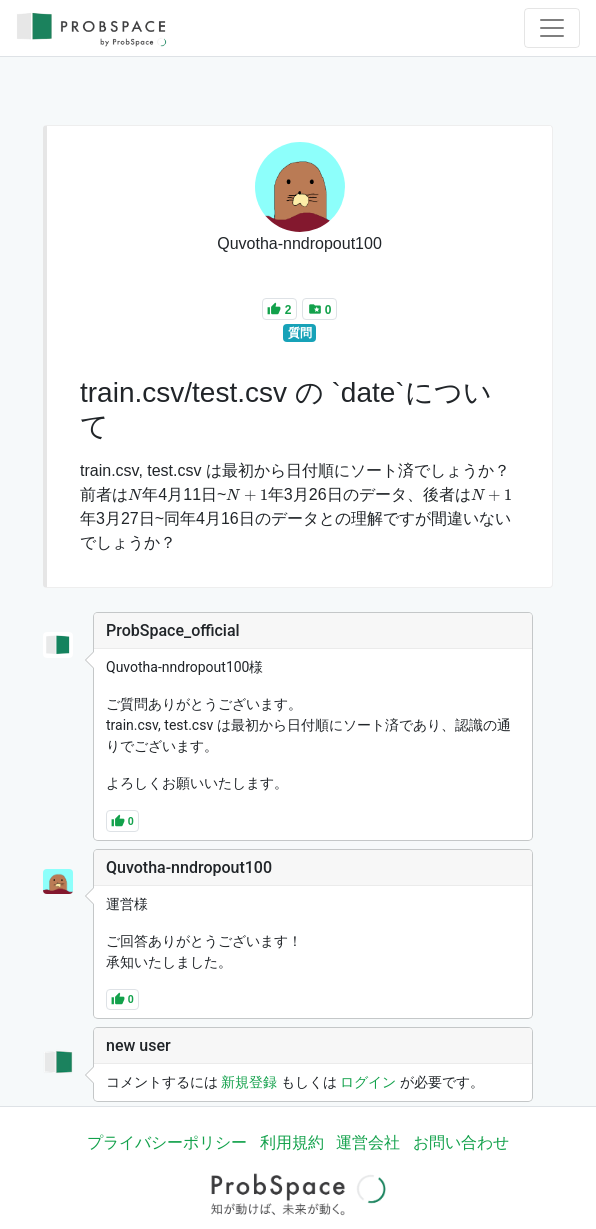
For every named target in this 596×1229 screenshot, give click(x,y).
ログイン (368, 1082)
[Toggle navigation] (552, 28)
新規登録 (249, 1082)
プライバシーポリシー (167, 1142)
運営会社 (368, 1142)
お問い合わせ (461, 1142)
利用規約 (292, 1142)
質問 (300, 333)
